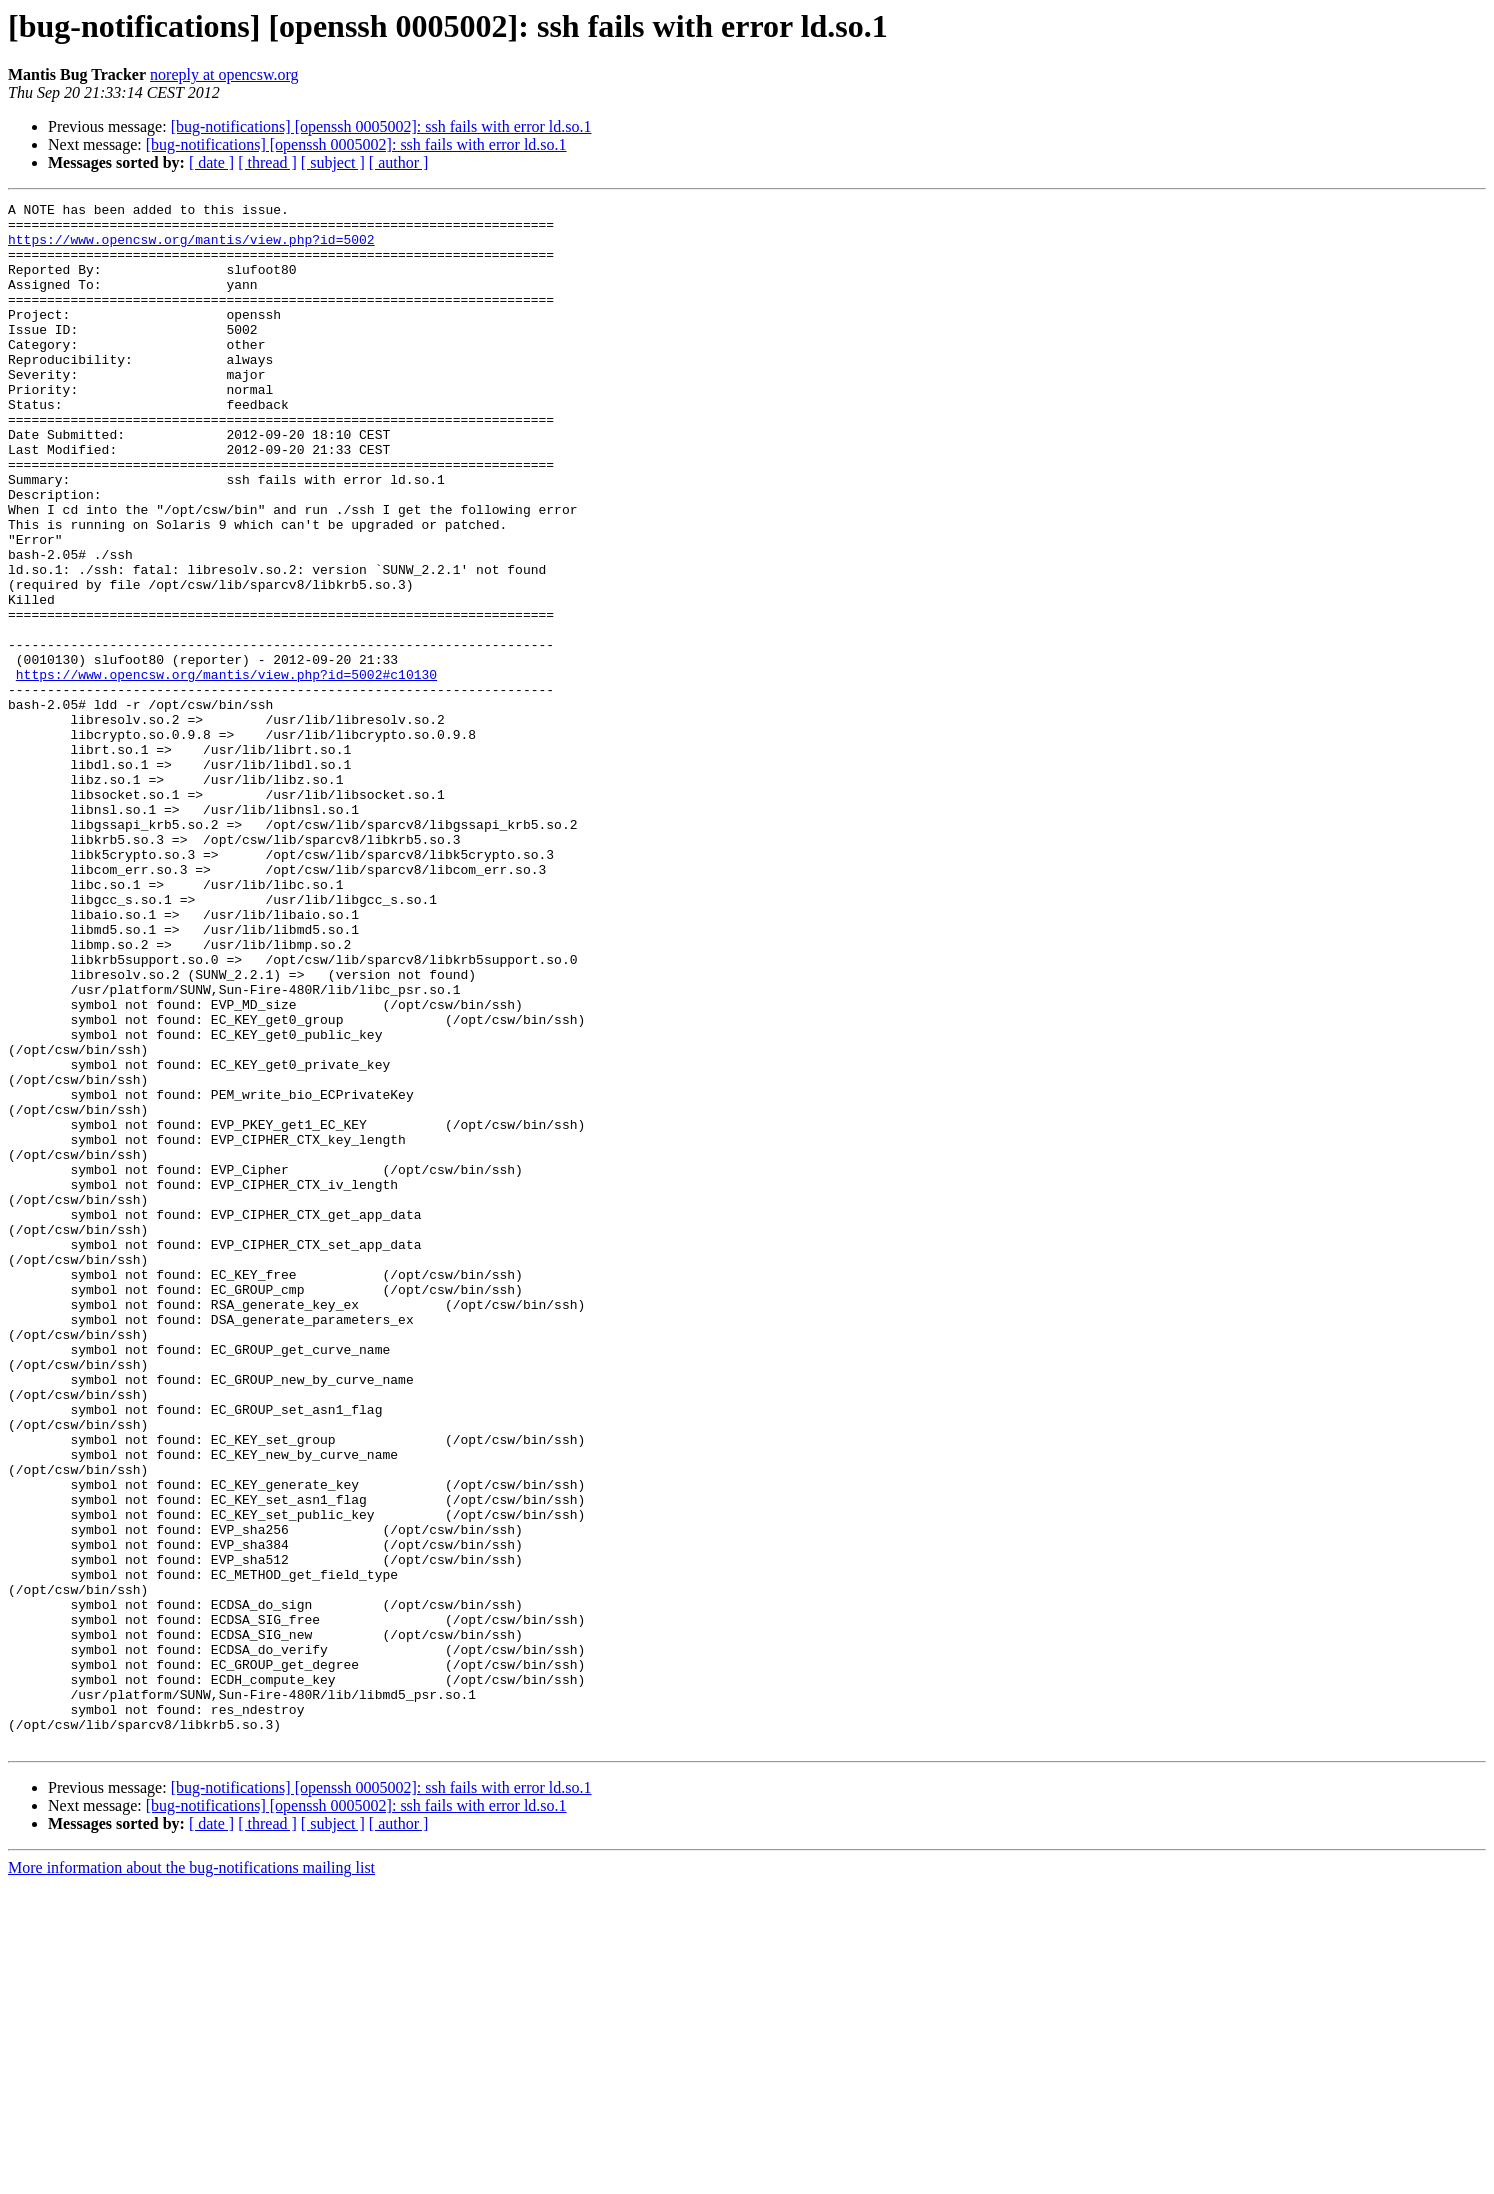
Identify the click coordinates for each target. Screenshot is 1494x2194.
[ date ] (211, 162)
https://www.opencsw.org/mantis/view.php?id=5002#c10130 (226, 770)
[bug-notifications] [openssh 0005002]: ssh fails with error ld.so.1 (381, 126)
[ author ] (399, 162)
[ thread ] (267, 162)
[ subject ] (333, 162)
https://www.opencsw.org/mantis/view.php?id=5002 (191, 248)
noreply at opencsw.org (224, 74)
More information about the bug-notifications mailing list (191, 2176)
